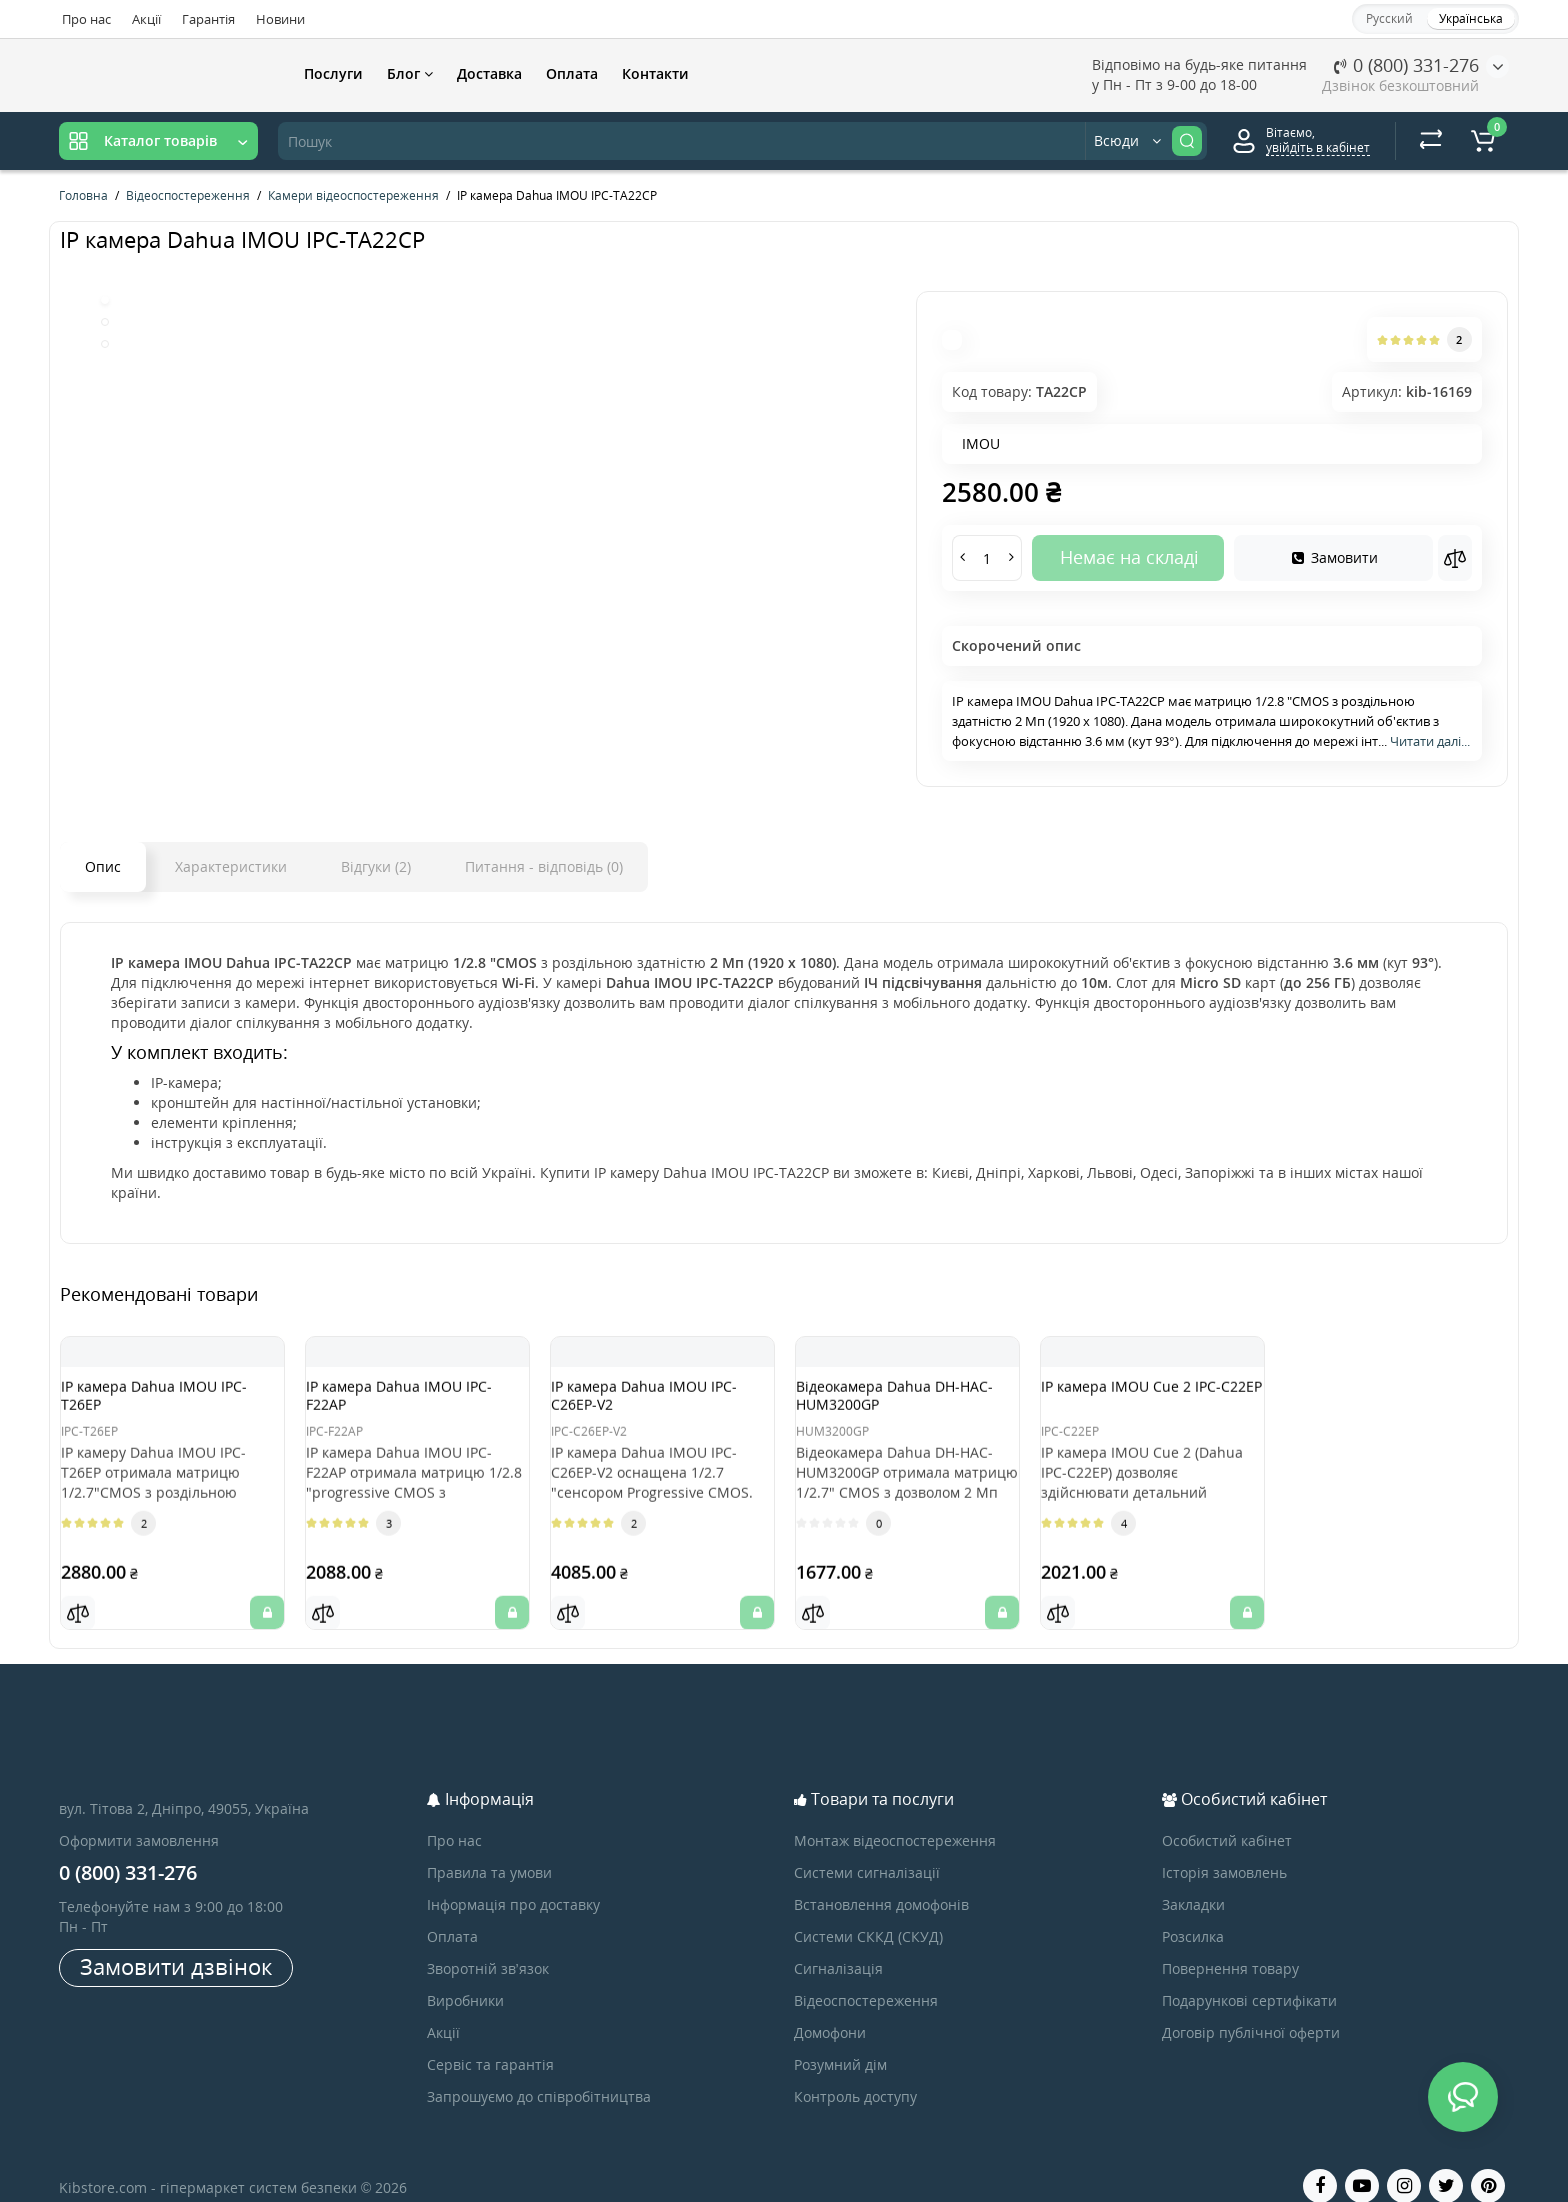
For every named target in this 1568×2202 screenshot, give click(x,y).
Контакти (655, 73)
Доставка (489, 73)
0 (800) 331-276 (1406, 65)
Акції (146, 19)
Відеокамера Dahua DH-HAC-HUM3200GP (898, 1404)
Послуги (333, 73)
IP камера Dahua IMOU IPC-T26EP (159, 1404)
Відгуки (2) (376, 866)
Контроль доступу (855, 2071)
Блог (410, 73)
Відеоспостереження (866, 1975)
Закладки (1193, 1879)
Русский (1389, 18)
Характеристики (231, 866)
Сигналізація (838, 1943)
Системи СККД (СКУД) (868, 1911)
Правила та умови (489, 1847)
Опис (103, 866)
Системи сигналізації (867, 1847)
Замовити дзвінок (176, 1941)
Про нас (86, 19)
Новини (280, 19)
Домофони (830, 2007)
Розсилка (1193, 1911)
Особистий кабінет (1227, 1815)
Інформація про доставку (513, 1879)
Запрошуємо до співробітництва (539, 2071)
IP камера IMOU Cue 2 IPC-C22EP (1151, 1404)
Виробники (465, 1975)
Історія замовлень (1224, 1847)
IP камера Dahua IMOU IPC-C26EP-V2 (649, 1404)
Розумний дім (840, 2039)
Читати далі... (1430, 741)
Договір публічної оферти (1251, 2007)
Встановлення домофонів (881, 1879)
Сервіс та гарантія (490, 2039)
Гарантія (208, 19)
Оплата (572, 73)
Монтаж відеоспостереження (895, 1815)
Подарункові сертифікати (1249, 1975)
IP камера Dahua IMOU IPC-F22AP (404, 1404)
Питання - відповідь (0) (544, 866)
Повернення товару (1230, 1943)
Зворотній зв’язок (488, 1943)
